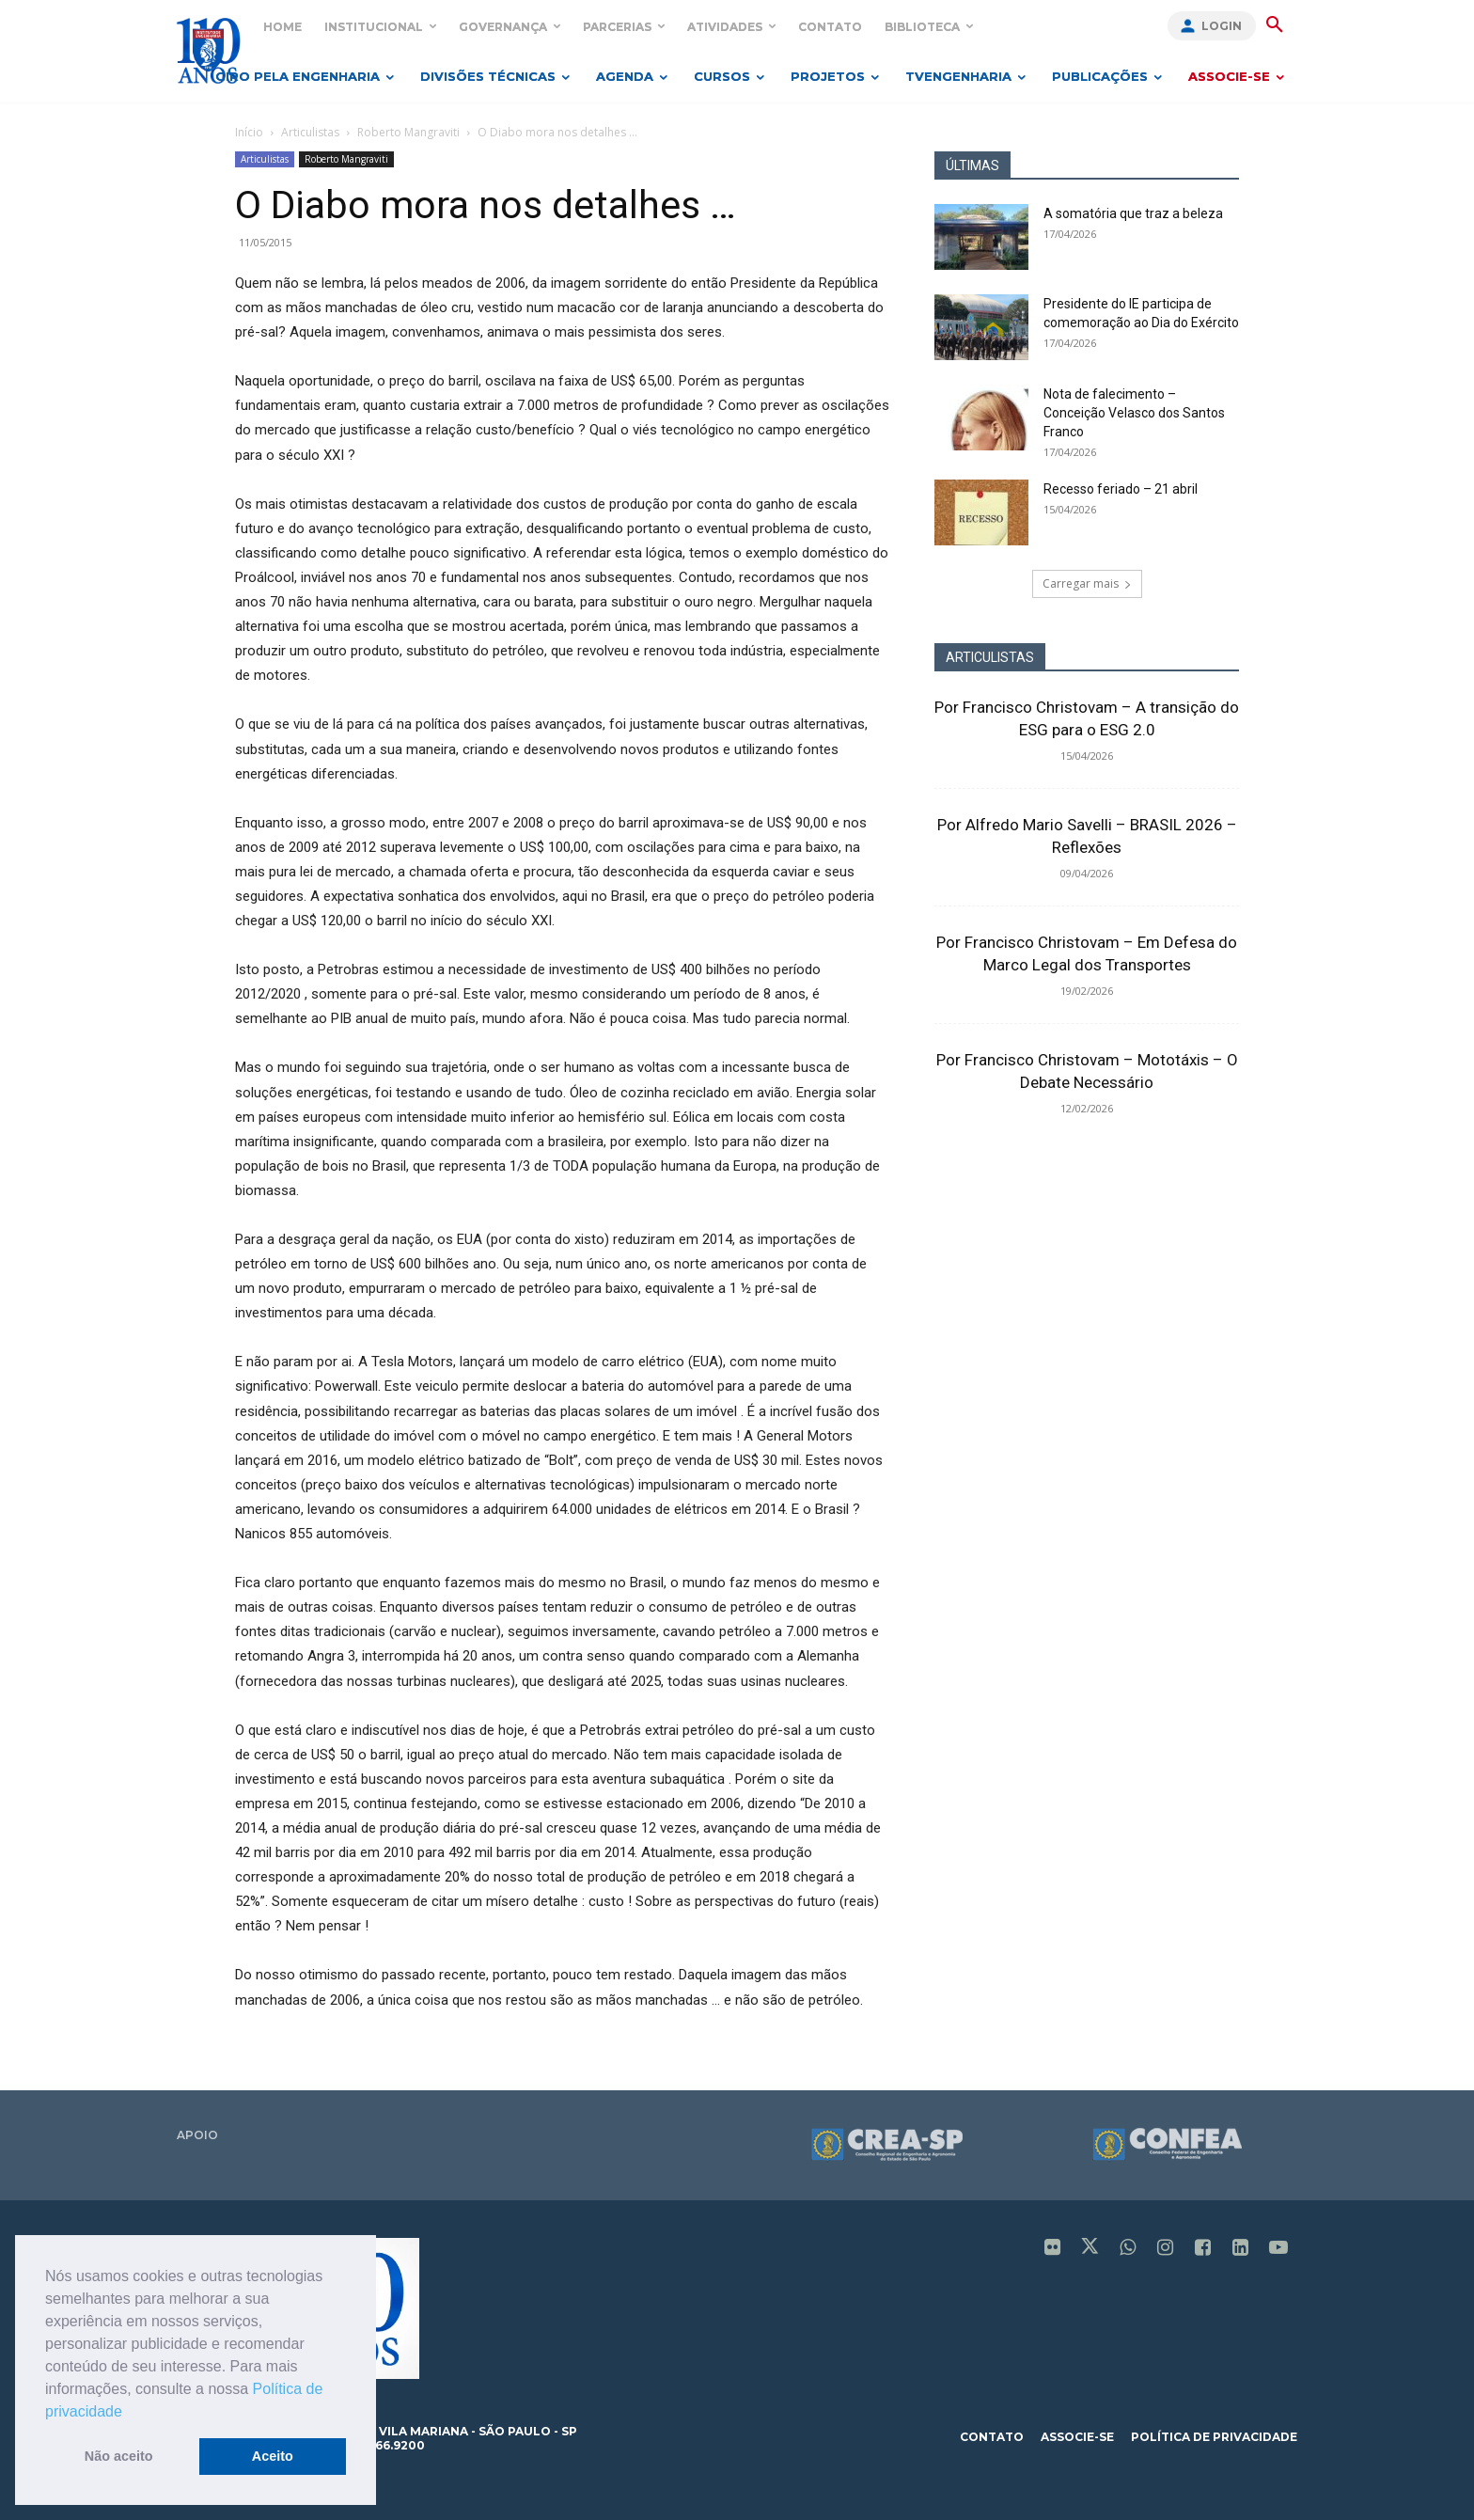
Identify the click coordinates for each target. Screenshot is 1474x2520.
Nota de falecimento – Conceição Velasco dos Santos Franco (1134, 412)
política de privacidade (1214, 2437)
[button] (129, 2413)
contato (992, 2437)
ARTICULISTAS (990, 657)
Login (1221, 26)
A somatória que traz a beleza (1133, 213)
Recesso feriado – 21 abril (1120, 488)
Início (249, 132)
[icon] (1053, 2249)
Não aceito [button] (119, 2456)
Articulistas (310, 132)
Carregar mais (1087, 583)
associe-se (1077, 2437)
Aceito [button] (272, 2456)
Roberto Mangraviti (408, 132)
